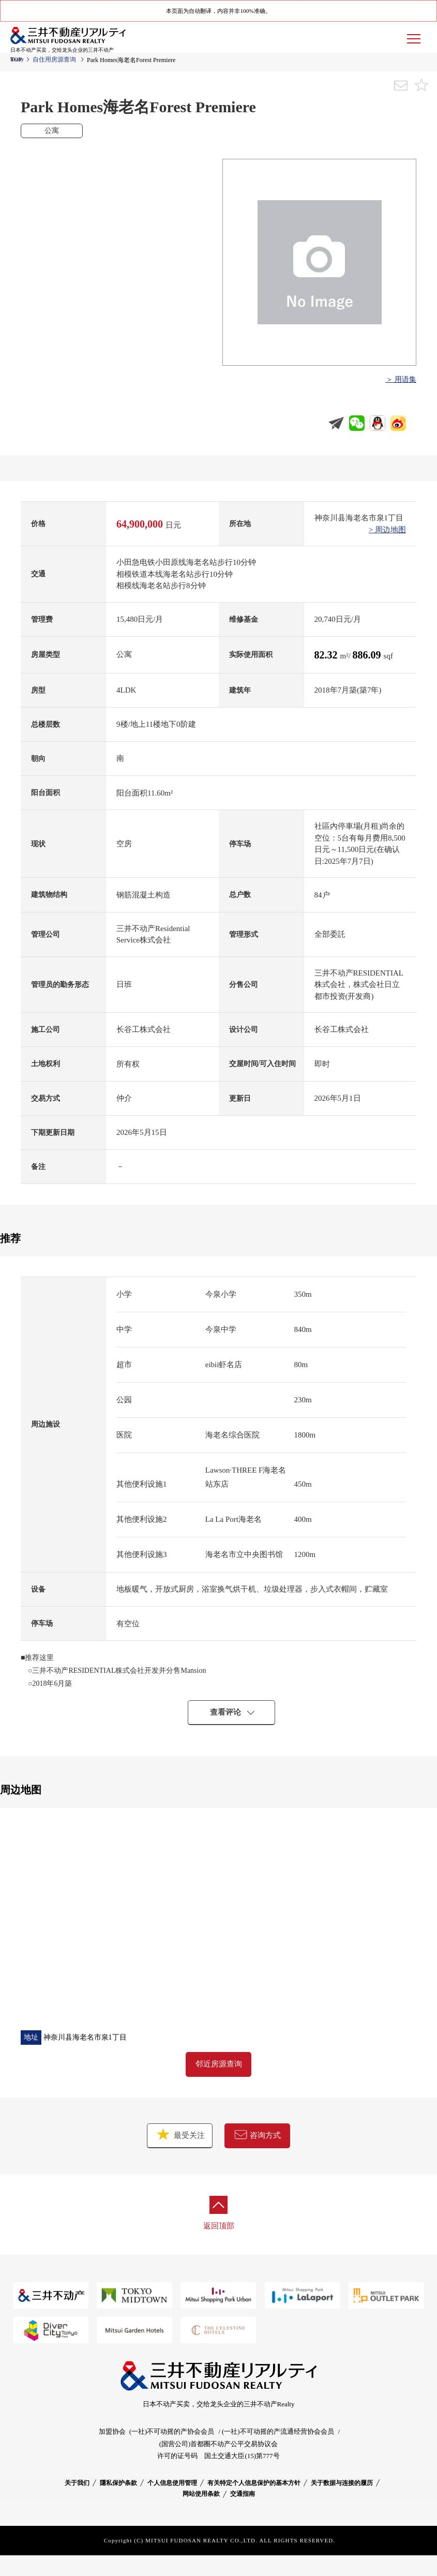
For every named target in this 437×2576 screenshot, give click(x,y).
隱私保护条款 (118, 2483)
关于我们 (77, 2483)
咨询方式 (257, 2135)
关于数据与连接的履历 (342, 2483)
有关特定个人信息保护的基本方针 (253, 2483)
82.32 (327, 655)
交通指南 (242, 2493)
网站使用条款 (201, 2493)
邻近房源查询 (218, 2064)
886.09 (368, 655)
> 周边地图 (387, 530)
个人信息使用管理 (172, 2483)
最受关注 (180, 2134)
